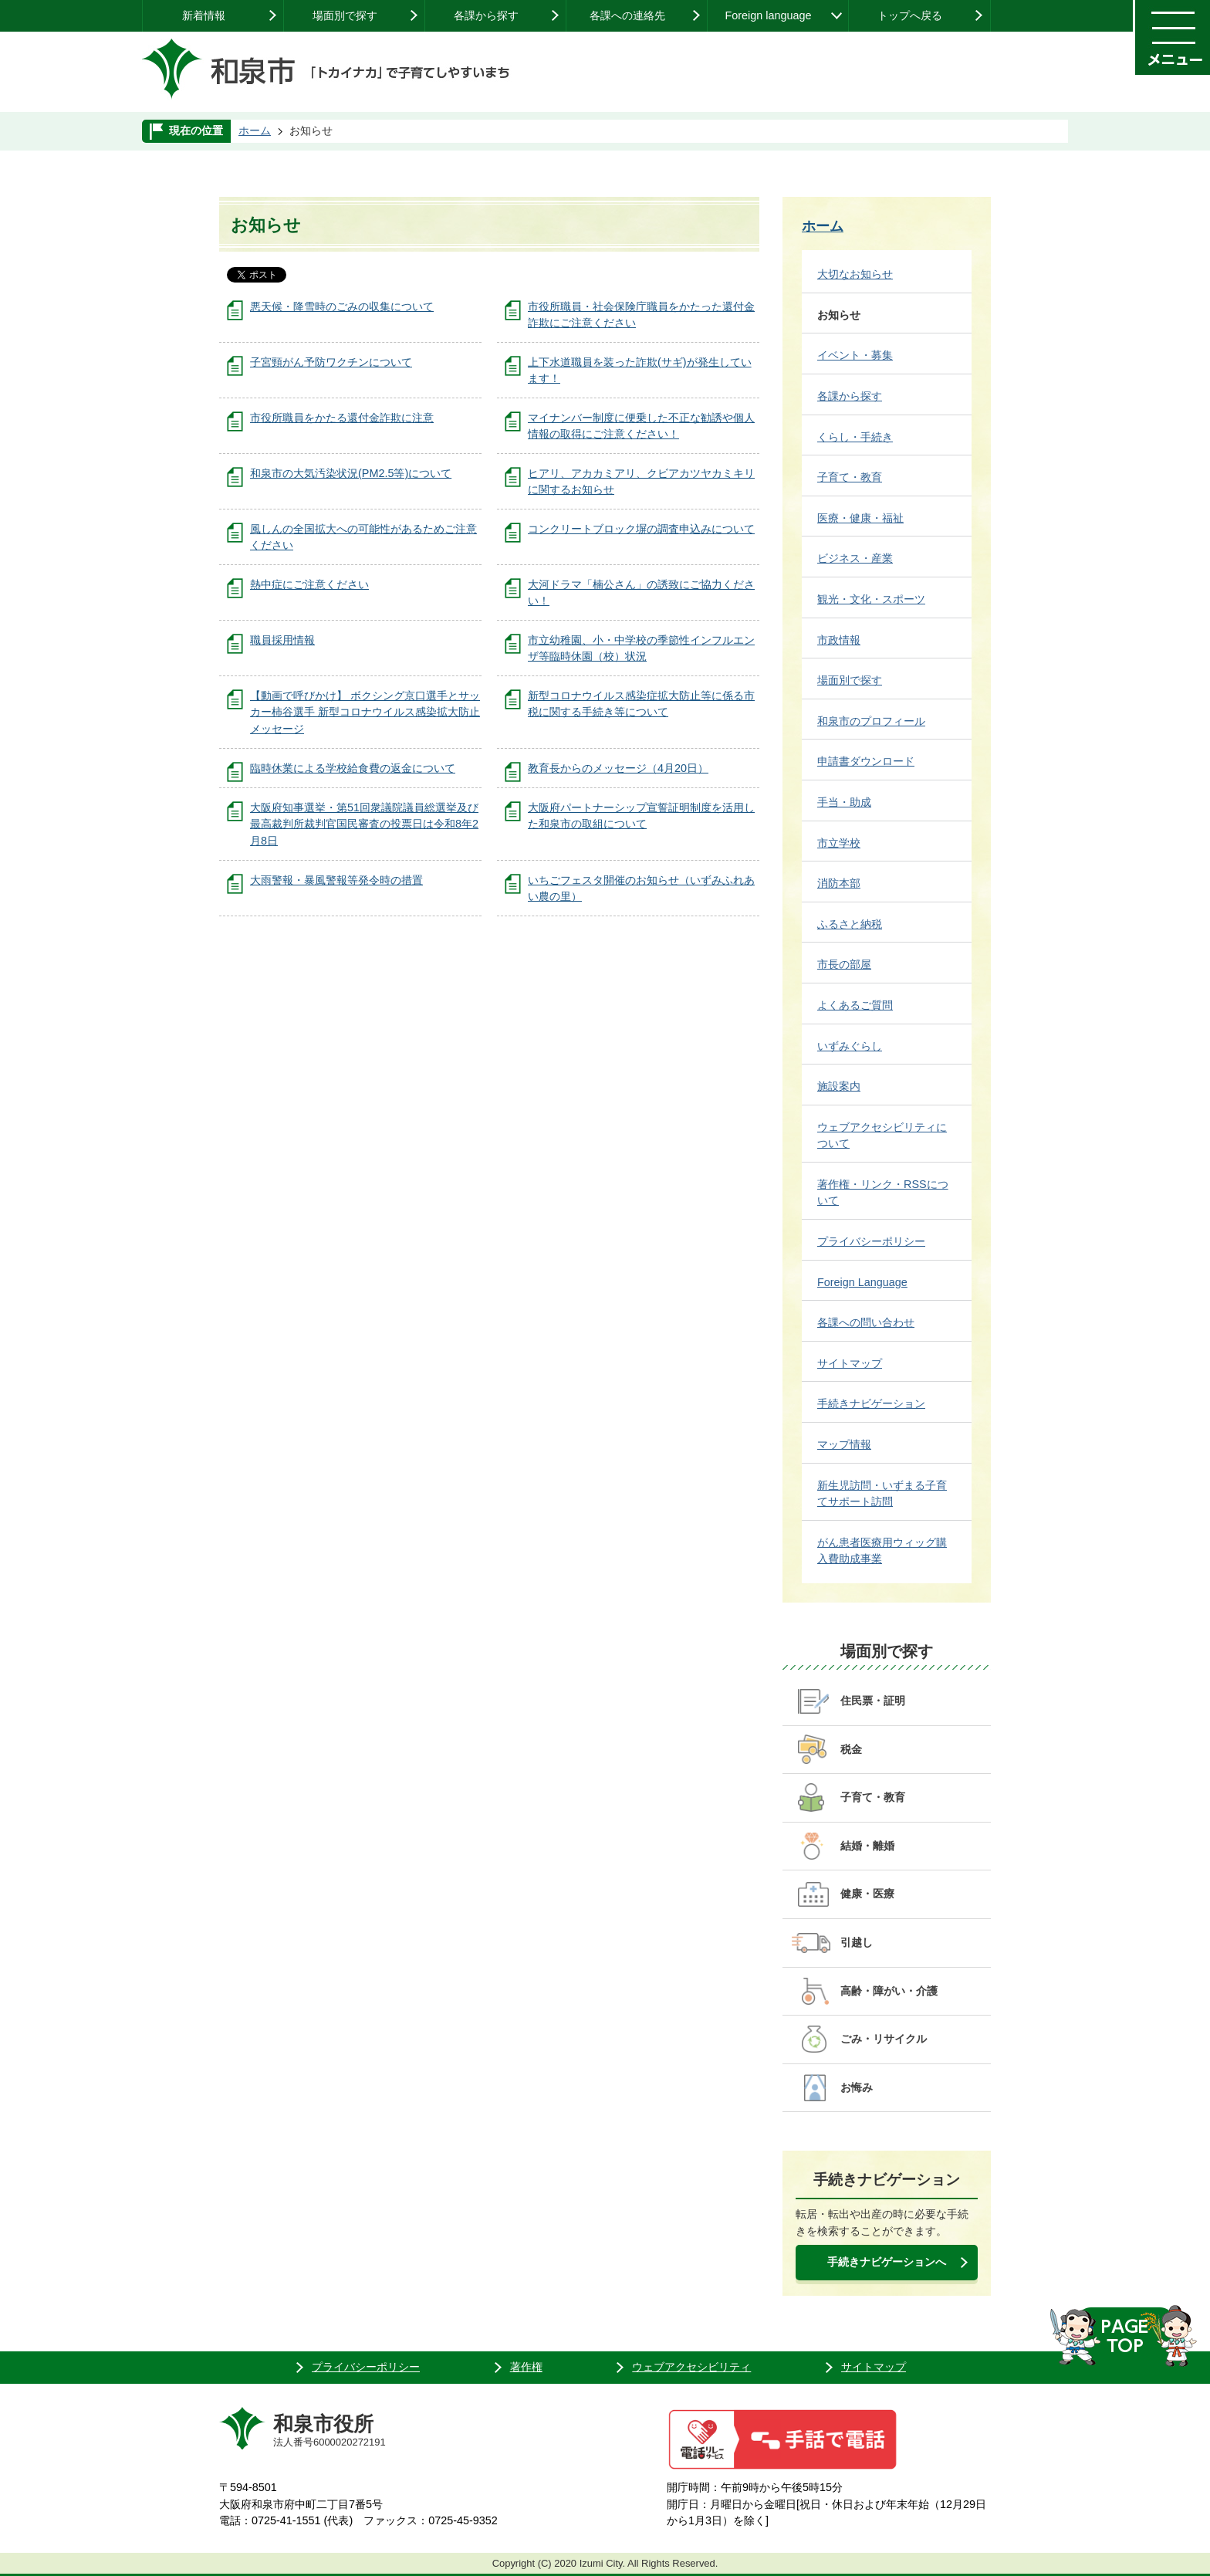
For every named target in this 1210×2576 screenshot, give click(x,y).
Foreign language (768, 15)
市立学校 (838, 843)
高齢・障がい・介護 (889, 1991)
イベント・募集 (855, 355)
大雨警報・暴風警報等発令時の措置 (336, 880)
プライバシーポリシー (871, 1241)
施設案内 (838, 1086)
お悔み (856, 2087)
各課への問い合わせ (865, 1322)
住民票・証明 (872, 1700)
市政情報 (838, 640)
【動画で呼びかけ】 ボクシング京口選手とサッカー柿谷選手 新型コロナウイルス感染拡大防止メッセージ (365, 712)
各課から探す (486, 15)
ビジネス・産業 (855, 558)
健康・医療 (867, 1893)
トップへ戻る (909, 15)
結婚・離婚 (867, 1846)
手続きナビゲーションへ (886, 2262)
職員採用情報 (282, 640)
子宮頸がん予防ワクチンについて (331, 362)
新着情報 (203, 15)
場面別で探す (345, 15)
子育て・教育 (849, 477)
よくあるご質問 (855, 1005)
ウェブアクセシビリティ (691, 2367)
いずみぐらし (849, 1046)
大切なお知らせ (855, 274)
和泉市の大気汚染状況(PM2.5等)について (350, 473)
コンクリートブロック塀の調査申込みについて (641, 529)
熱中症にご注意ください (309, 584)
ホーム (254, 130)
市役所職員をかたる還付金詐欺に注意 (342, 417)
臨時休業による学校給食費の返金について (352, 768)
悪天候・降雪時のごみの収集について (342, 306)
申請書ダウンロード (865, 761)
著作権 (526, 2367)
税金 (851, 1749)
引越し (856, 1942)
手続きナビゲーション (871, 1403)
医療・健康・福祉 (860, 518)
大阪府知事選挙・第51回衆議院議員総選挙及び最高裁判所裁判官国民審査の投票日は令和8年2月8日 (364, 824)
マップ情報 (844, 1444)
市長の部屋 (844, 964)
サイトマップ (849, 1363)
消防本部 (838, 883)
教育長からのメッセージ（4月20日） (618, 768)
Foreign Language (862, 1282)
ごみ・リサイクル (883, 2039)
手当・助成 (844, 802)
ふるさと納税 (849, 924)
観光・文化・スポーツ (871, 599)
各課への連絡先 (627, 15)
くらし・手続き (855, 437)
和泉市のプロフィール (871, 721)
